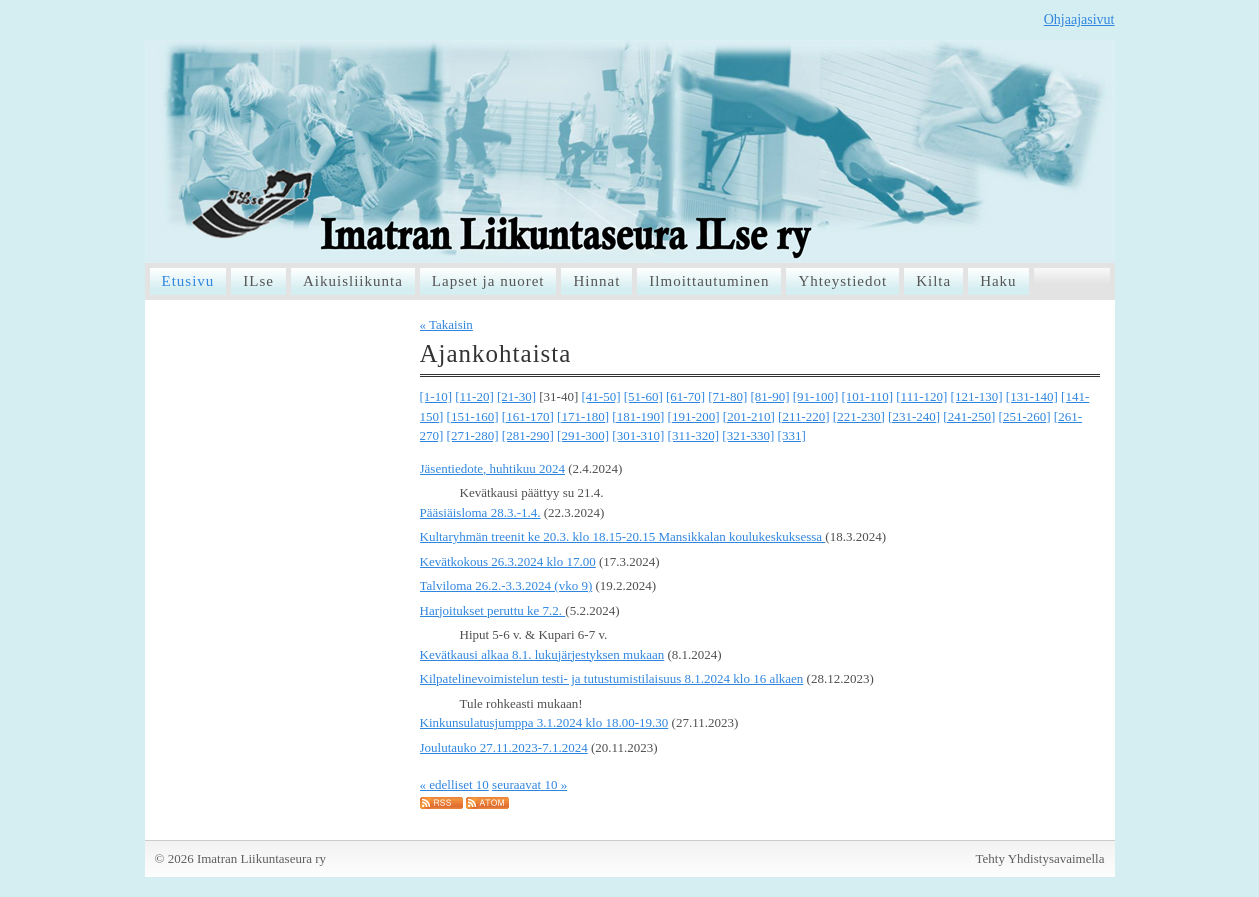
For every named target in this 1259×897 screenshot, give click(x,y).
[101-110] (868, 396)
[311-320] (694, 435)
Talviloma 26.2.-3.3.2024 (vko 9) (506, 585)
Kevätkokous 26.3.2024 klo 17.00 (508, 561)
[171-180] (583, 416)
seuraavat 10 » (529, 784)
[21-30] (516, 396)
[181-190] (638, 416)
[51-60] (643, 396)
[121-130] (977, 396)
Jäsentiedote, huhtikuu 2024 (493, 468)
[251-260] (1025, 416)
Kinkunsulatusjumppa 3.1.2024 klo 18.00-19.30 (544, 722)
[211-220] (804, 416)
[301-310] (638, 435)
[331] (792, 435)
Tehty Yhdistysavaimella (1040, 858)
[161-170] (528, 416)
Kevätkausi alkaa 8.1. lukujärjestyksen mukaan (542, 654)
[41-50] (601, 396)
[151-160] (473, 416)
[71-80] (727, 396)
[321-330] (748, 435)
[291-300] (583, 435)
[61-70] (685, 396)
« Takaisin (446, 324)
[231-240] (914, 416)
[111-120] (921, 396)
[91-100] (816, 396)
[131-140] (1032, 396)
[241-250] (969, 416)
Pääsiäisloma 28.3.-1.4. (480, 512)
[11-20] (474, 396)
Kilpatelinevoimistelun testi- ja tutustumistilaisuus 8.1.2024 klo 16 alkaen (612, 678)
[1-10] (436, 396)
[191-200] (694, 416)
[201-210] (749, 416)
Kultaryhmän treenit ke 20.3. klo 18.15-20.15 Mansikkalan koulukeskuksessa (623, 536)
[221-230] (859, 416)
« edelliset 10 (454, 784)
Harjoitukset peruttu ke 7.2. (493, 610)
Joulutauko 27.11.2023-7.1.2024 (504, 747)
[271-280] (473, 435)
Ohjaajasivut (1079, 19)
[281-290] (528, 435)
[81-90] (770, 396)
